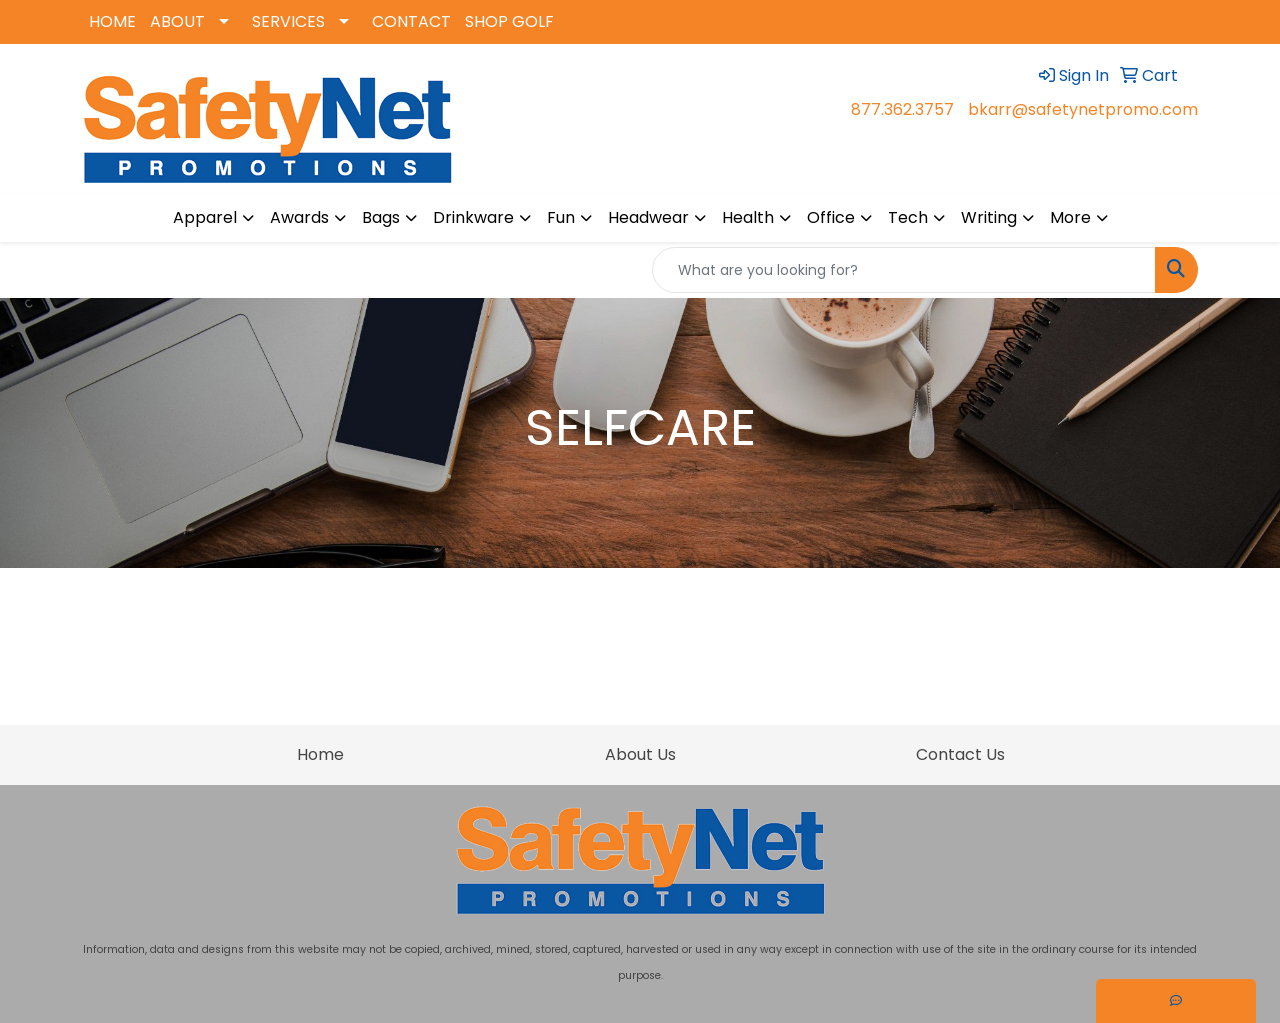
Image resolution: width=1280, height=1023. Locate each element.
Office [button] (831, 217)
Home (320, 754)
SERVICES (288, 21)
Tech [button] (908, 217)
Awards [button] (299, 217)
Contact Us (960, 754)
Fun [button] (561, 217)
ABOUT (177, 21)
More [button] (1070, 217)
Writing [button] (989, 217)
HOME (112, 21)
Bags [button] (381, 217)
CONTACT (411, 21)
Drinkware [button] (473, 217)
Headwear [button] (648, 217)
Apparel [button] (205, 217)
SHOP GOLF (509, 21)
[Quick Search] (904, 270)
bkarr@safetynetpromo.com (1083, 109)
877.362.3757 (902, 109)
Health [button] (748, 217)
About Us (640, 754)
